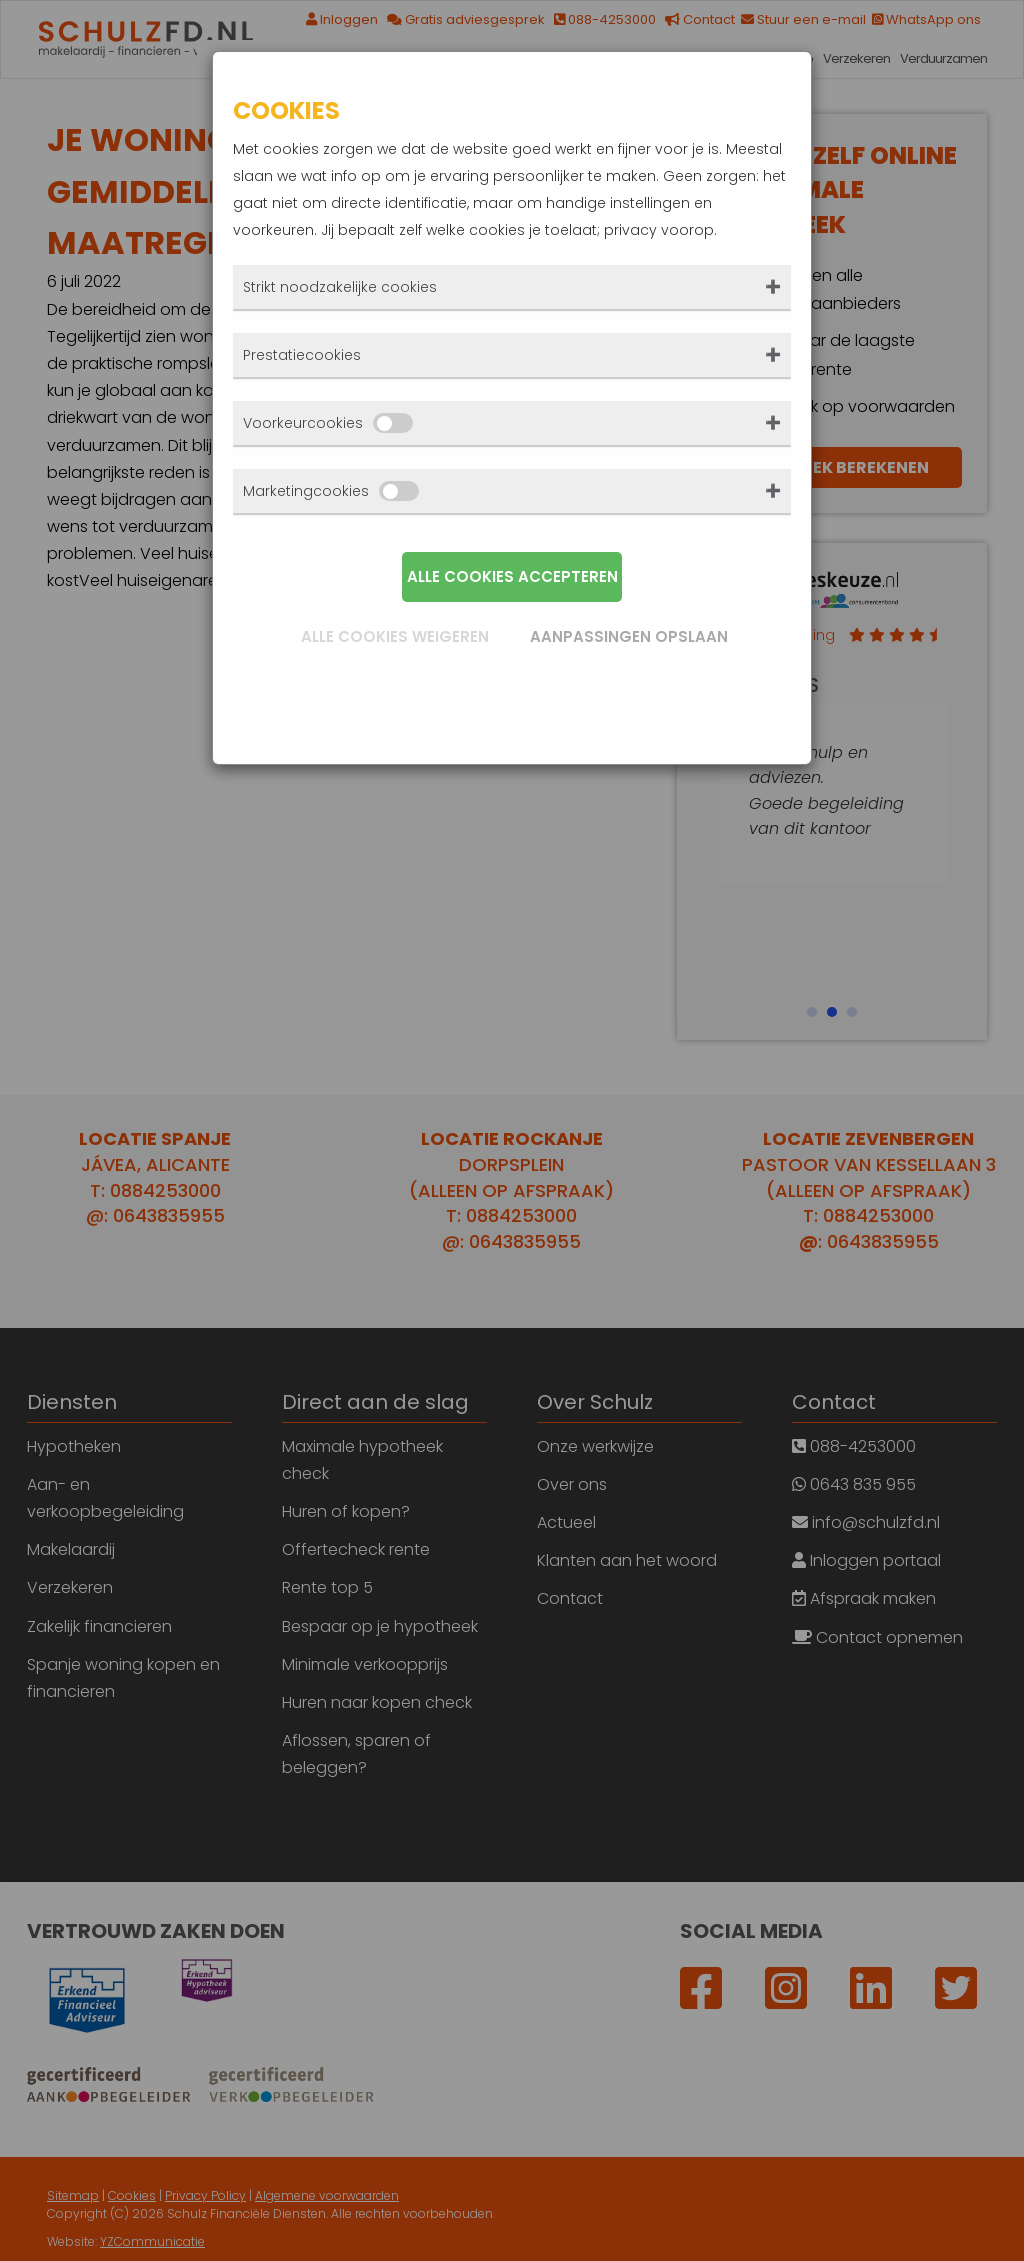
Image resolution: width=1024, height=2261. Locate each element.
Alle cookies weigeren (395, 636)
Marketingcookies (331, 491)
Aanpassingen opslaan (629, 636)
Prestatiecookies (302, 355)
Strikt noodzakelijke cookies (340, 287)
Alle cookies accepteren (512, 576)
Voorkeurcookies (328, 423)
